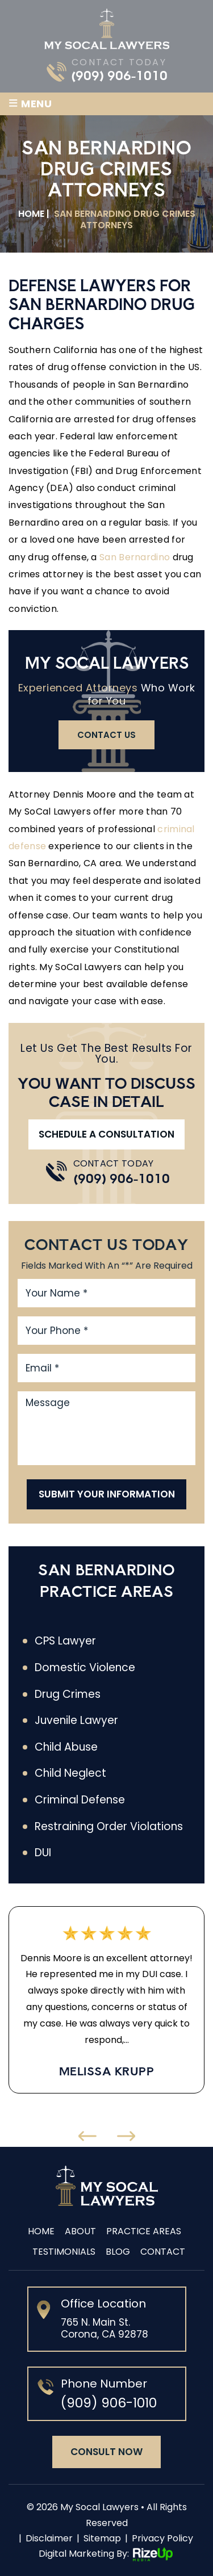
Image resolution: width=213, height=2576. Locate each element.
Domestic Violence (85, 1667)
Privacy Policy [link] (162, 2538)
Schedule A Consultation (106, 1134)
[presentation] (87, 2136)
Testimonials (63, 2251)
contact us (106, 735)
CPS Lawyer (65, 1641)
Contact (162, 2251)
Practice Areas (143, 2231)
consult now (106, 2451)
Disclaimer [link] (49, 2538)
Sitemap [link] (102, 2538)
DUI (43, 1852)
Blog (118, 2251)
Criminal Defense (80, 1800)
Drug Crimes (68, 1694)
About (80, 2231)
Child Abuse (66, 1747)
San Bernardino (134, 557)
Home (41, 2231)
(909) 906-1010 (119, 75)
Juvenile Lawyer (76, 1720)
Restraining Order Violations (109, 1826)
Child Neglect (70, 1773)
